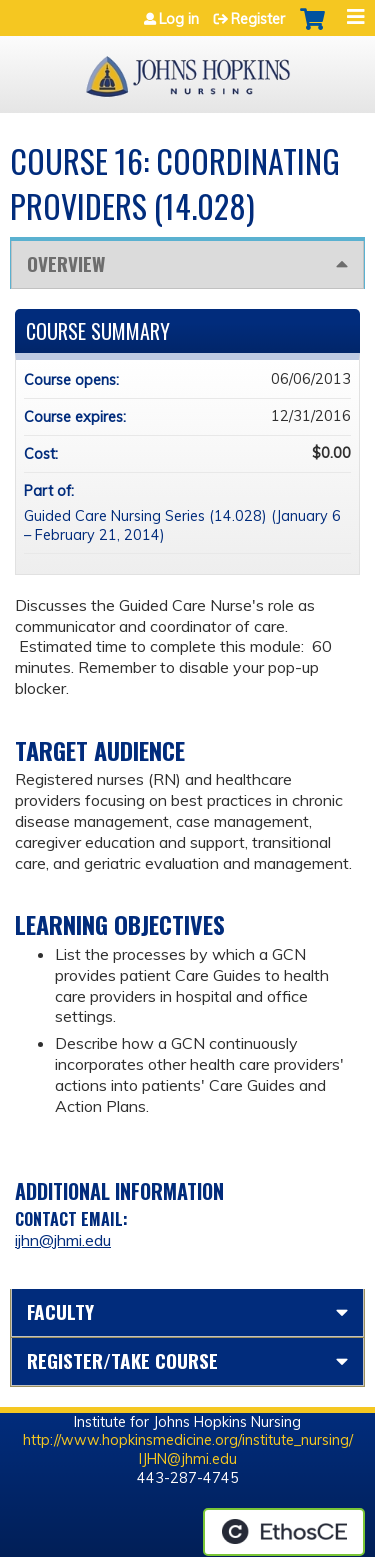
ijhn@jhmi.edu (63, 1240)
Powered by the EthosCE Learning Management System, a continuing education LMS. (284, 1532)
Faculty (60, 1311)
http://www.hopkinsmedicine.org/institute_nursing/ (188, 1440)
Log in (179, 19)
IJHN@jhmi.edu (188, 1459)
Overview (66, 263)
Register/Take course (122, 1360)
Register (258, 19)
